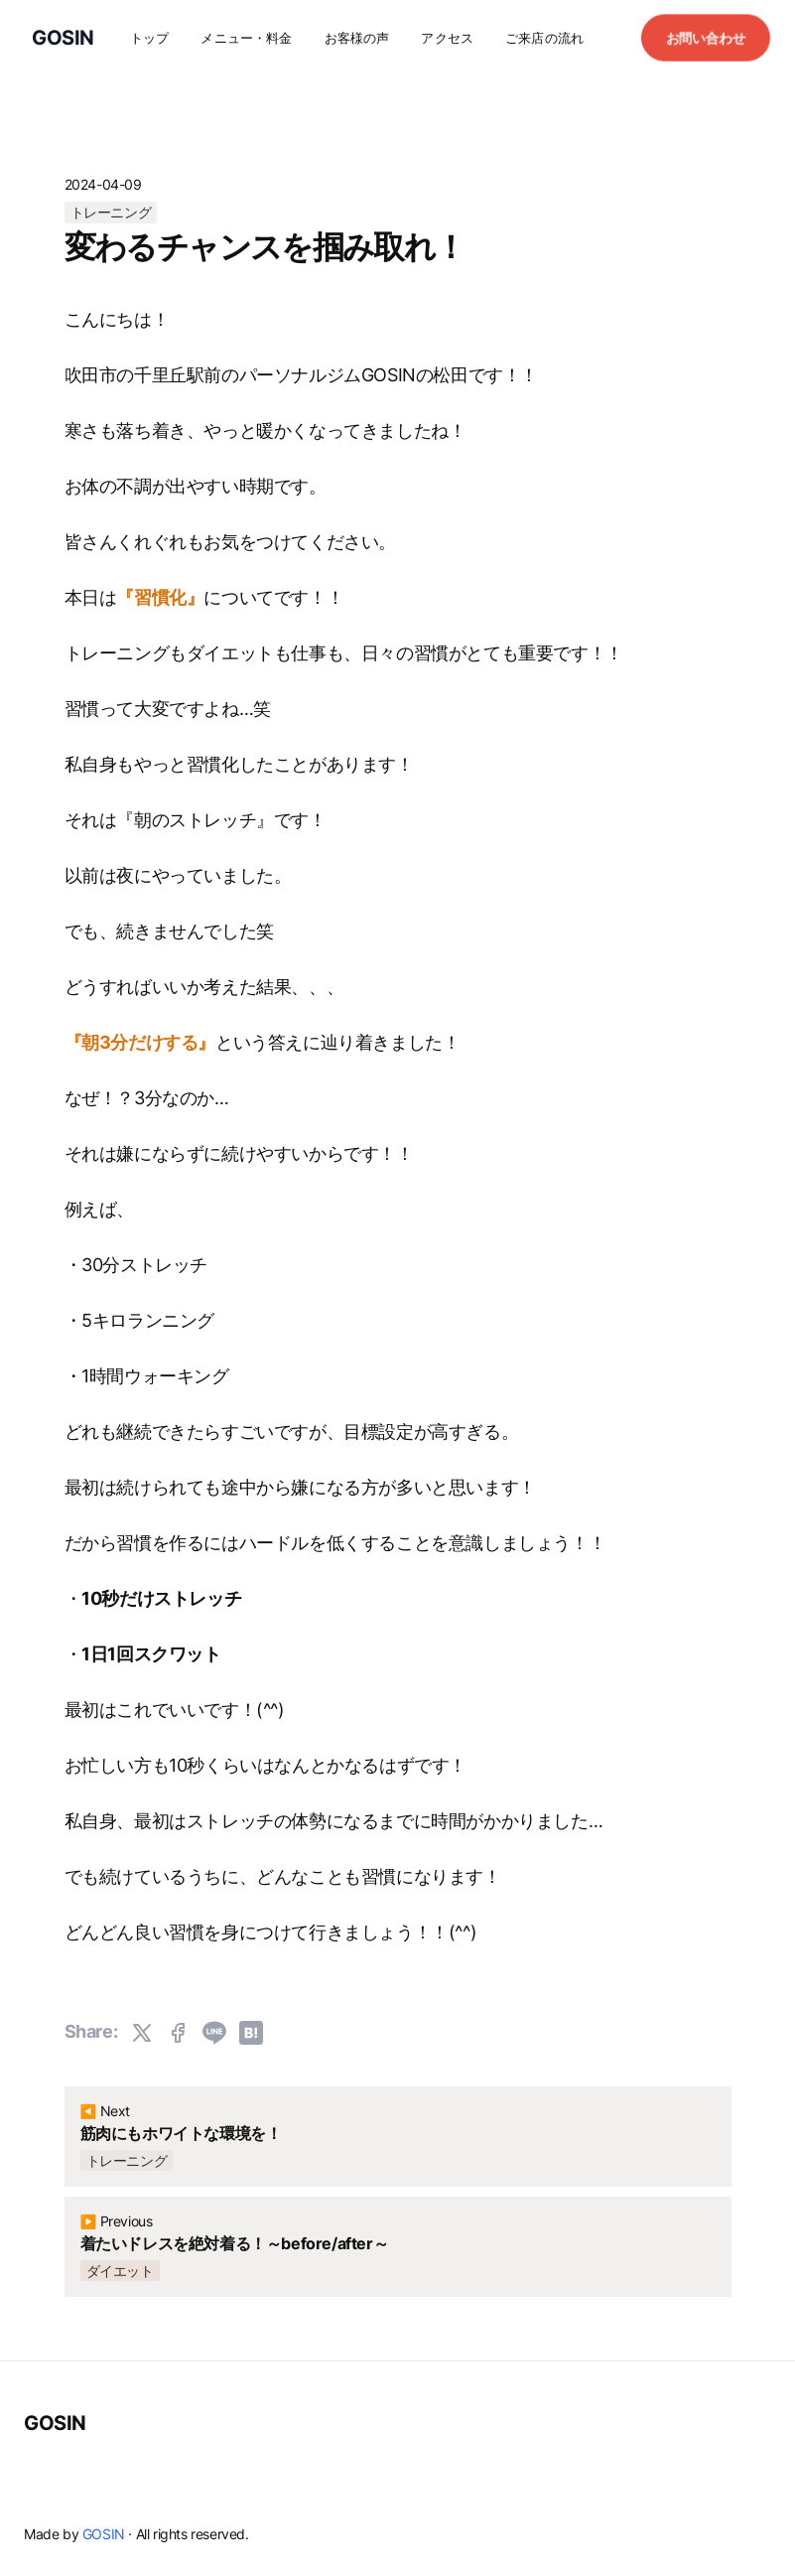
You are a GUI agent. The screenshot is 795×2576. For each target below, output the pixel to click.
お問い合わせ (705, 37)
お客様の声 (357, 38)
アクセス (447, 38)
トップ (149, 38)
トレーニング (111, 212)
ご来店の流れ (544, 38)
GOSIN (55, 2423)
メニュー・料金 (246, 38)
